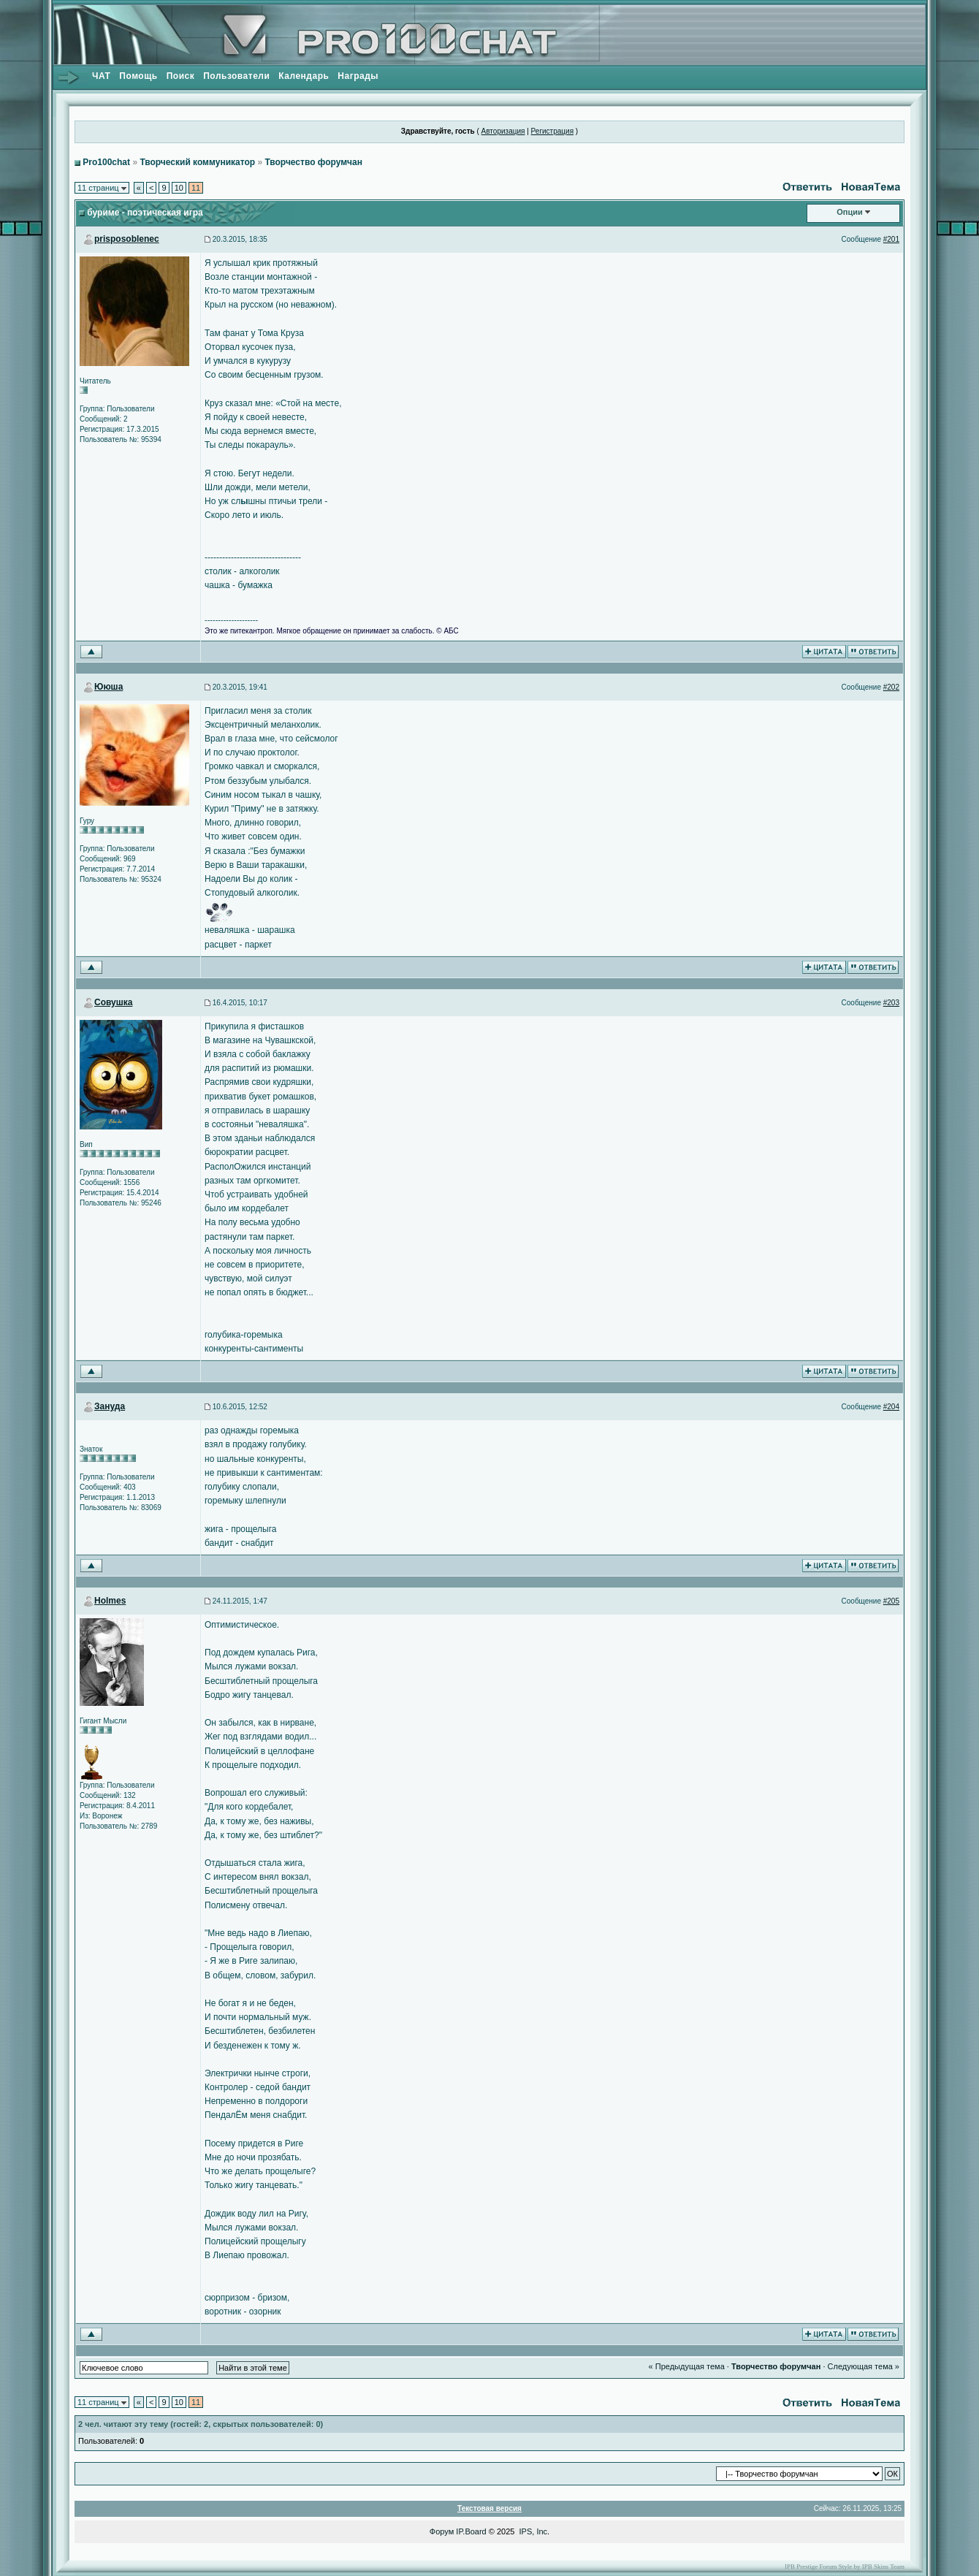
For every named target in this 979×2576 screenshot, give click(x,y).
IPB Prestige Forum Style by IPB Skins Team (844, 2566)
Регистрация (552, 131)
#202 (891, 687)
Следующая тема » (863, 2366)
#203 (891, 1003)
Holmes (110, 1601)
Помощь (138, 76)
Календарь (303, 76)
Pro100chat (106, 162)
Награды (358, 76)
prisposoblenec (126, 239)
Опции (850, 211)
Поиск (181, 76)
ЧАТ (101, 76)
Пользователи (236, 76)
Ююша (108, 687)
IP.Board (471, 2531)
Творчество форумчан (313, 162)
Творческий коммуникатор (197, 162)
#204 (891, 1407)
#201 (891, 239)
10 (179, 187)
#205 (891, 1601)
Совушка (113, 1002)
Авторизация (503, 131)
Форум (442, 2531)
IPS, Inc (533, 2531)
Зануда (109, 1406)
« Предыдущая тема (687, 2366)
